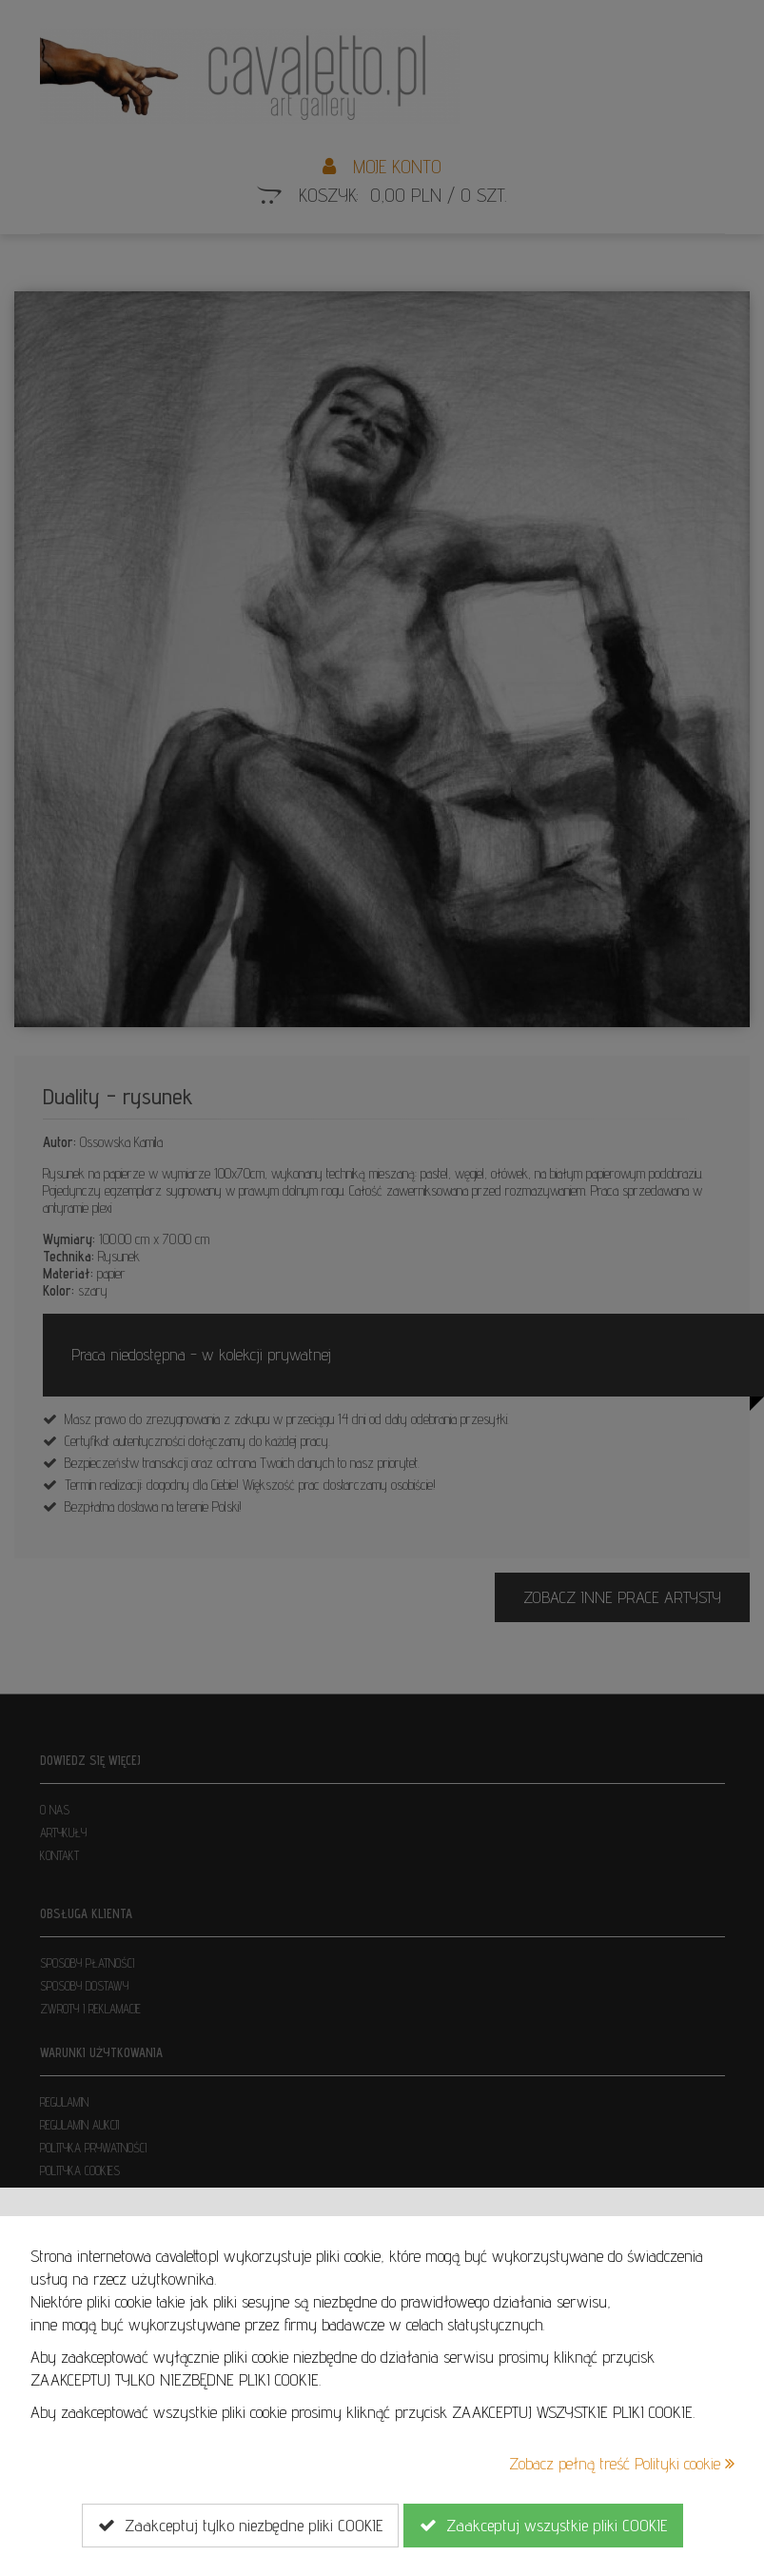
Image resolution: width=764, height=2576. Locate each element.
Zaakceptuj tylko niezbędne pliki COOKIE (240, 2525)
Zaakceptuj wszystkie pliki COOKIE (543, 2525)
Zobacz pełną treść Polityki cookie (622, 2463)
